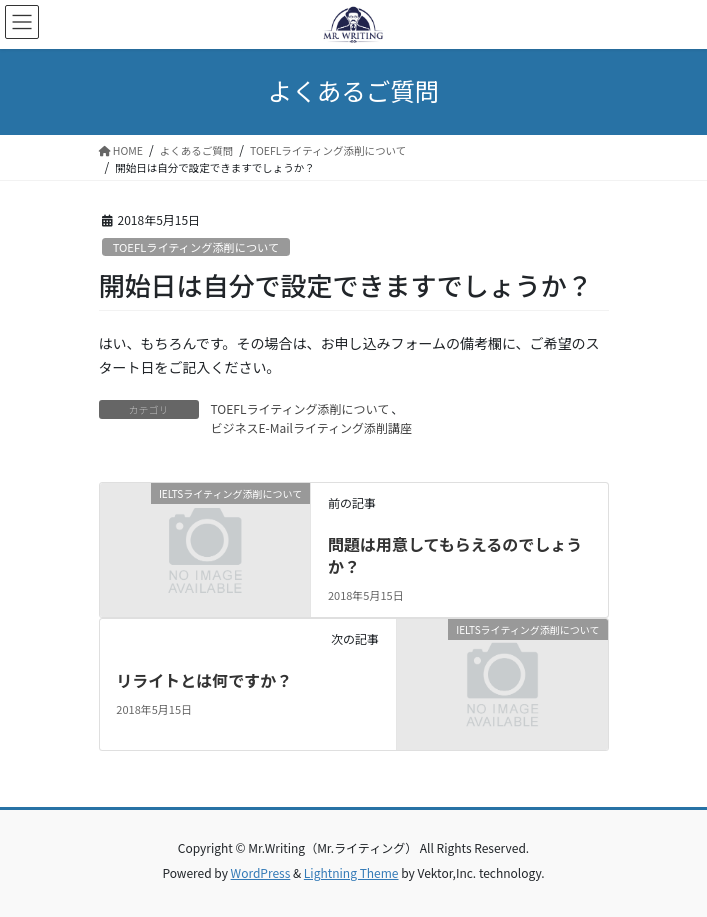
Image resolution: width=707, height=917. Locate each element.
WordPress (261, 872)
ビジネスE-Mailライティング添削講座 (311, 427)
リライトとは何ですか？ (204, 680)
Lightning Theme (351, 872)
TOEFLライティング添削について (196, 247)
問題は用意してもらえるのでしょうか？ (455, 555)
